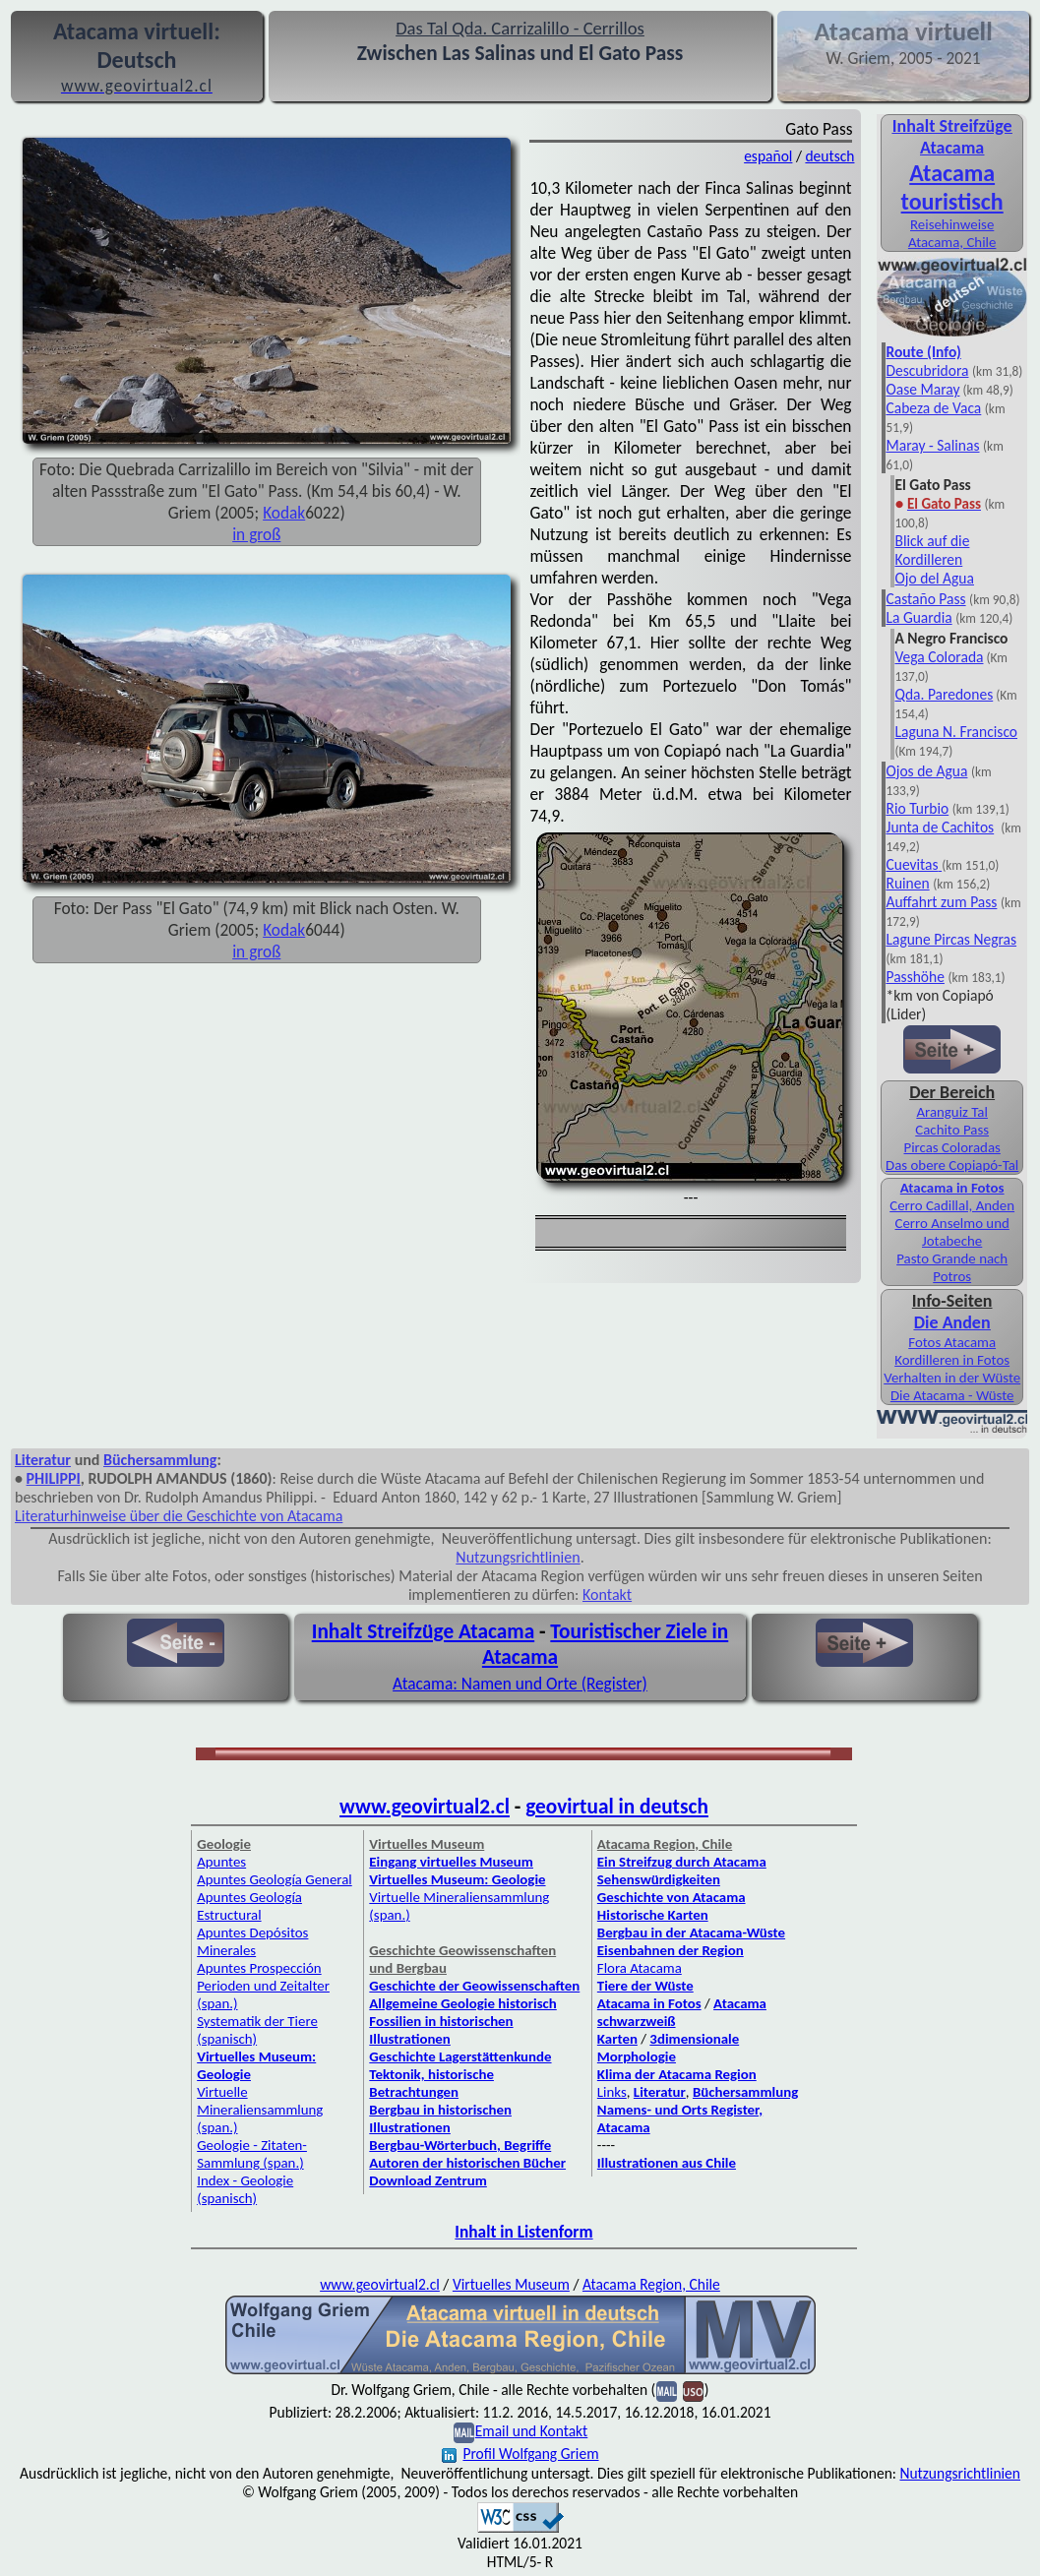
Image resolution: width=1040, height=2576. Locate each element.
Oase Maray (922, 389)
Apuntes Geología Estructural (249, 1906)
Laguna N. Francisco (955, 731)
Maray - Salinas (932, 445)
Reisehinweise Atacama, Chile (952, 233)
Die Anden (952, 1322)
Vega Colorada (938, 656)
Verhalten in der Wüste (952, 1377)
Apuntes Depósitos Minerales (252, 1941)
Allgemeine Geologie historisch (462, 2003)
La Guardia (918, 617)
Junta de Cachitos (940, 827)
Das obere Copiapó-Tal (952, 1165)
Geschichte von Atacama (671, 1897)
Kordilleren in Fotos (951, 1360)
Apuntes (221, 1862)
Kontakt (607, 1594)
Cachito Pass (952, 1129)
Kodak (284, 512)
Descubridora (927, 370)
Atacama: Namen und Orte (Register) (520, 1683)
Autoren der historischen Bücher (467, 2163)
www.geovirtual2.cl (424, 1806)
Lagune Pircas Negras (951, 939)
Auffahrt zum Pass (941, 901)
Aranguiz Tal (952, 1112)
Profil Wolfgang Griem (520, 2453)
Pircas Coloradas (951, 1147)
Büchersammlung (159, 1459)
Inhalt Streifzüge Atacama (952, 136)
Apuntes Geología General (274, 1879)
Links (612, 2092)
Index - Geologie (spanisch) (245, 2189)
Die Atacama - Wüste (952, 1395)
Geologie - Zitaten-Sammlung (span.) (252, 2154)
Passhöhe (915, 976)
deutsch (829, 156)
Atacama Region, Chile (651, 2284)
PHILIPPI (54, 1478)
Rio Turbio (917, 808)
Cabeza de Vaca (933, 408)
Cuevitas (912, 864)
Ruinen (907, 883)
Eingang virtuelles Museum (451, 1862)
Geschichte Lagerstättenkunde (460, 2056)
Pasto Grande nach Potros (952, 1267)
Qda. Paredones (943, 694)
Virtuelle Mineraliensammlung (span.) (260, 2109)
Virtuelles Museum (511, 2284)
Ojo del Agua (933, 578)
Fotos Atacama (952, 1342)
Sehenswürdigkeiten (658, 1879)
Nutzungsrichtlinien (518, 1557)
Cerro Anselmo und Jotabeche (952, 1232)
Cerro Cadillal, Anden (951, 1205)
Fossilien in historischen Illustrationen (441, 2030)
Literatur (43, 1459)
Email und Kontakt (531, 2431)
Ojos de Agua (926, 771)
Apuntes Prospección (259, 1968)
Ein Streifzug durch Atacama (681, 1862)
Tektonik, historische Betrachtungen (431, 2083)
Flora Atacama (639, 1968)
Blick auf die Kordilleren (931, 550)
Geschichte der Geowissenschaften (474, 1985)
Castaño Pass (925, 598)
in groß (256, 534)
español (768, 156)
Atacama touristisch (952, 186)
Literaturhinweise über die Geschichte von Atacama (178, 1515)
